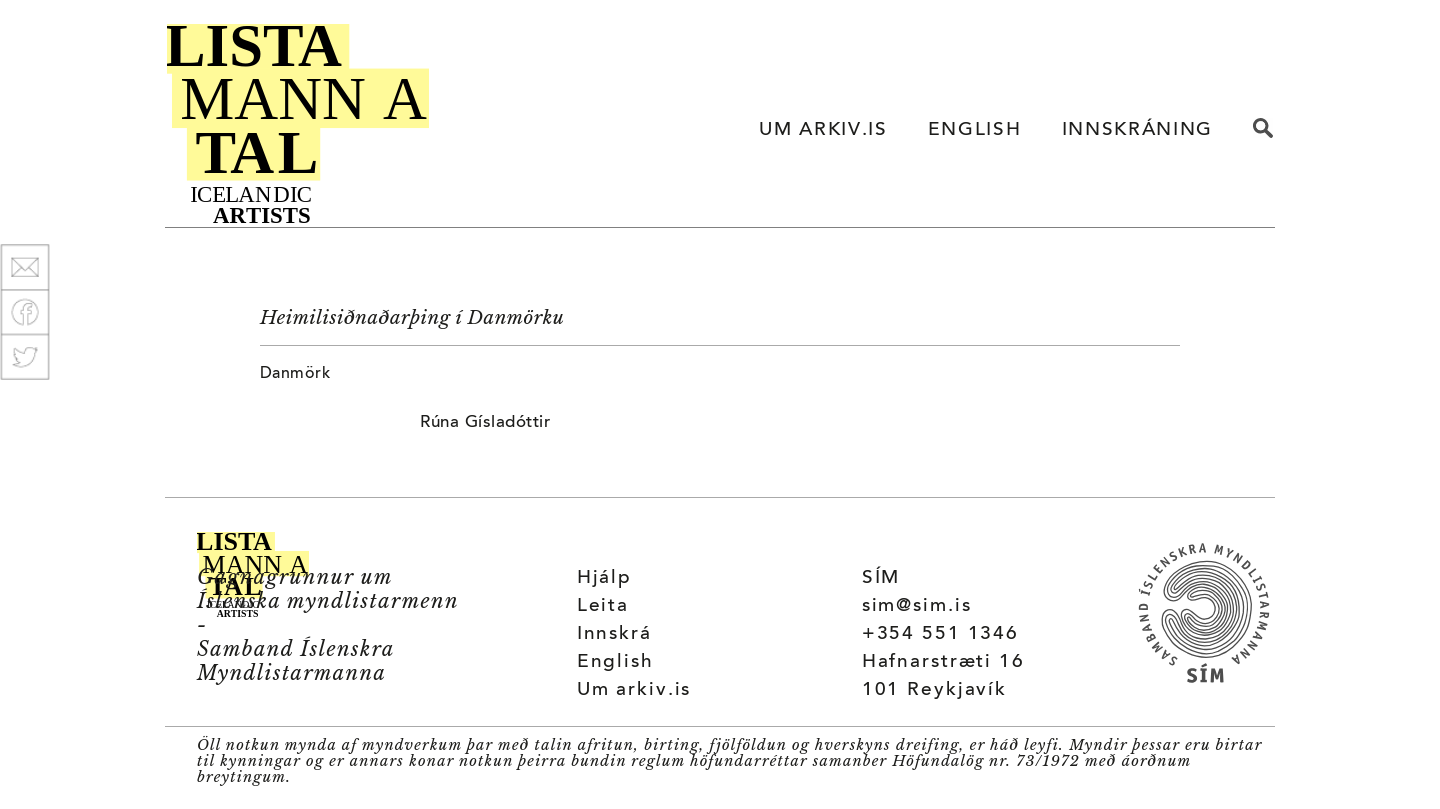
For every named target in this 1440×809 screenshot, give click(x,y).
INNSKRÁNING (1137, 130)
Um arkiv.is (634, 690)
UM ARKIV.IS (823, 130)
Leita (603, 606)
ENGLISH (975, 130)
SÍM (881, 578)
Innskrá (614, 634)
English (615, 662)
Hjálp (604, 578)
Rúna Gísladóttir (485, 423)
